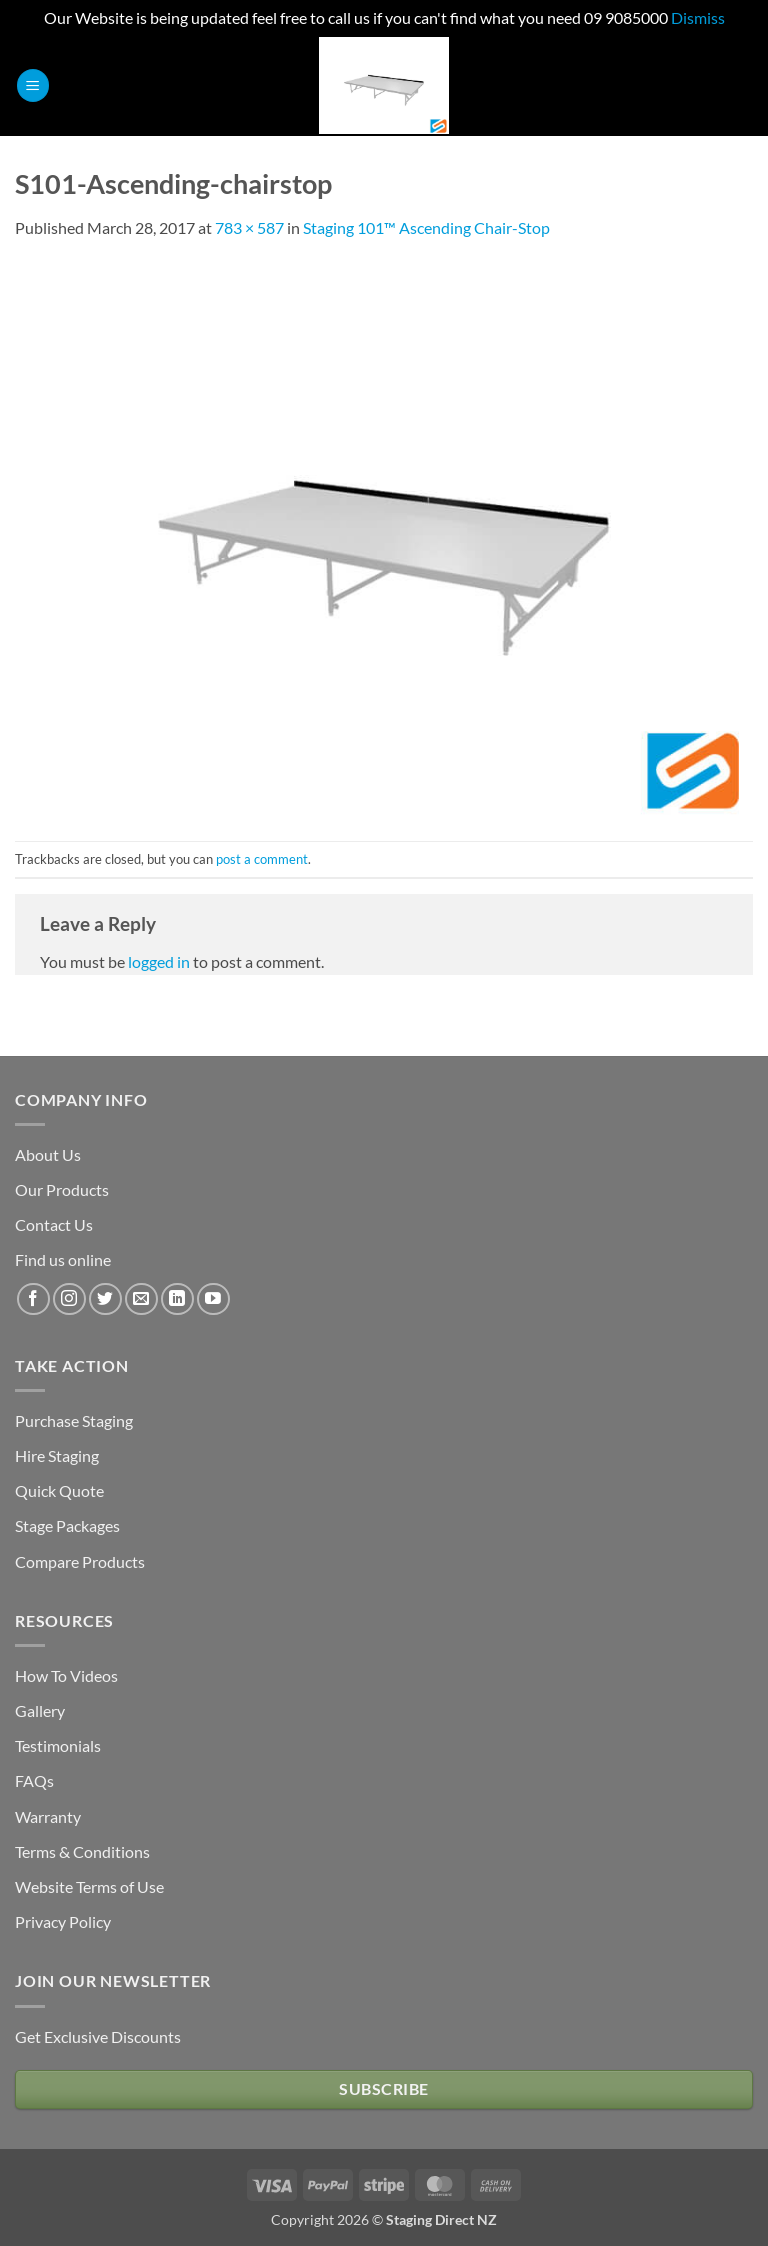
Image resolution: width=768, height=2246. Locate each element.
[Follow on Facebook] (33, 1299)
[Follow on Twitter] (105, 1299)
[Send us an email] (141, 1299)
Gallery (40, 1710)
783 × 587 (249, 227)
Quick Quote (59, 1490)
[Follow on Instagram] (69, 1299)
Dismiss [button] (698, 17)
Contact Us (54, 1224)
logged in (159, 961)
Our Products (62, 1189)
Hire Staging (57, 1455)
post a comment (262, 859)
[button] (33, 85)
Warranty (48, 1816)
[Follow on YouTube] (213, 1299)
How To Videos (66, 1675)
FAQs (34, 1780)
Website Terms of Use (89, 1886)
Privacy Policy (63, 1921)
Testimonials (58, 1745)
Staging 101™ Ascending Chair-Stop (426, 227)
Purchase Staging (74, 1420)
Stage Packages (67, 1525)
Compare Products (80, 1561)
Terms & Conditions (82, 1851)
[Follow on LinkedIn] (177, 1299)
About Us (48, 1154)
